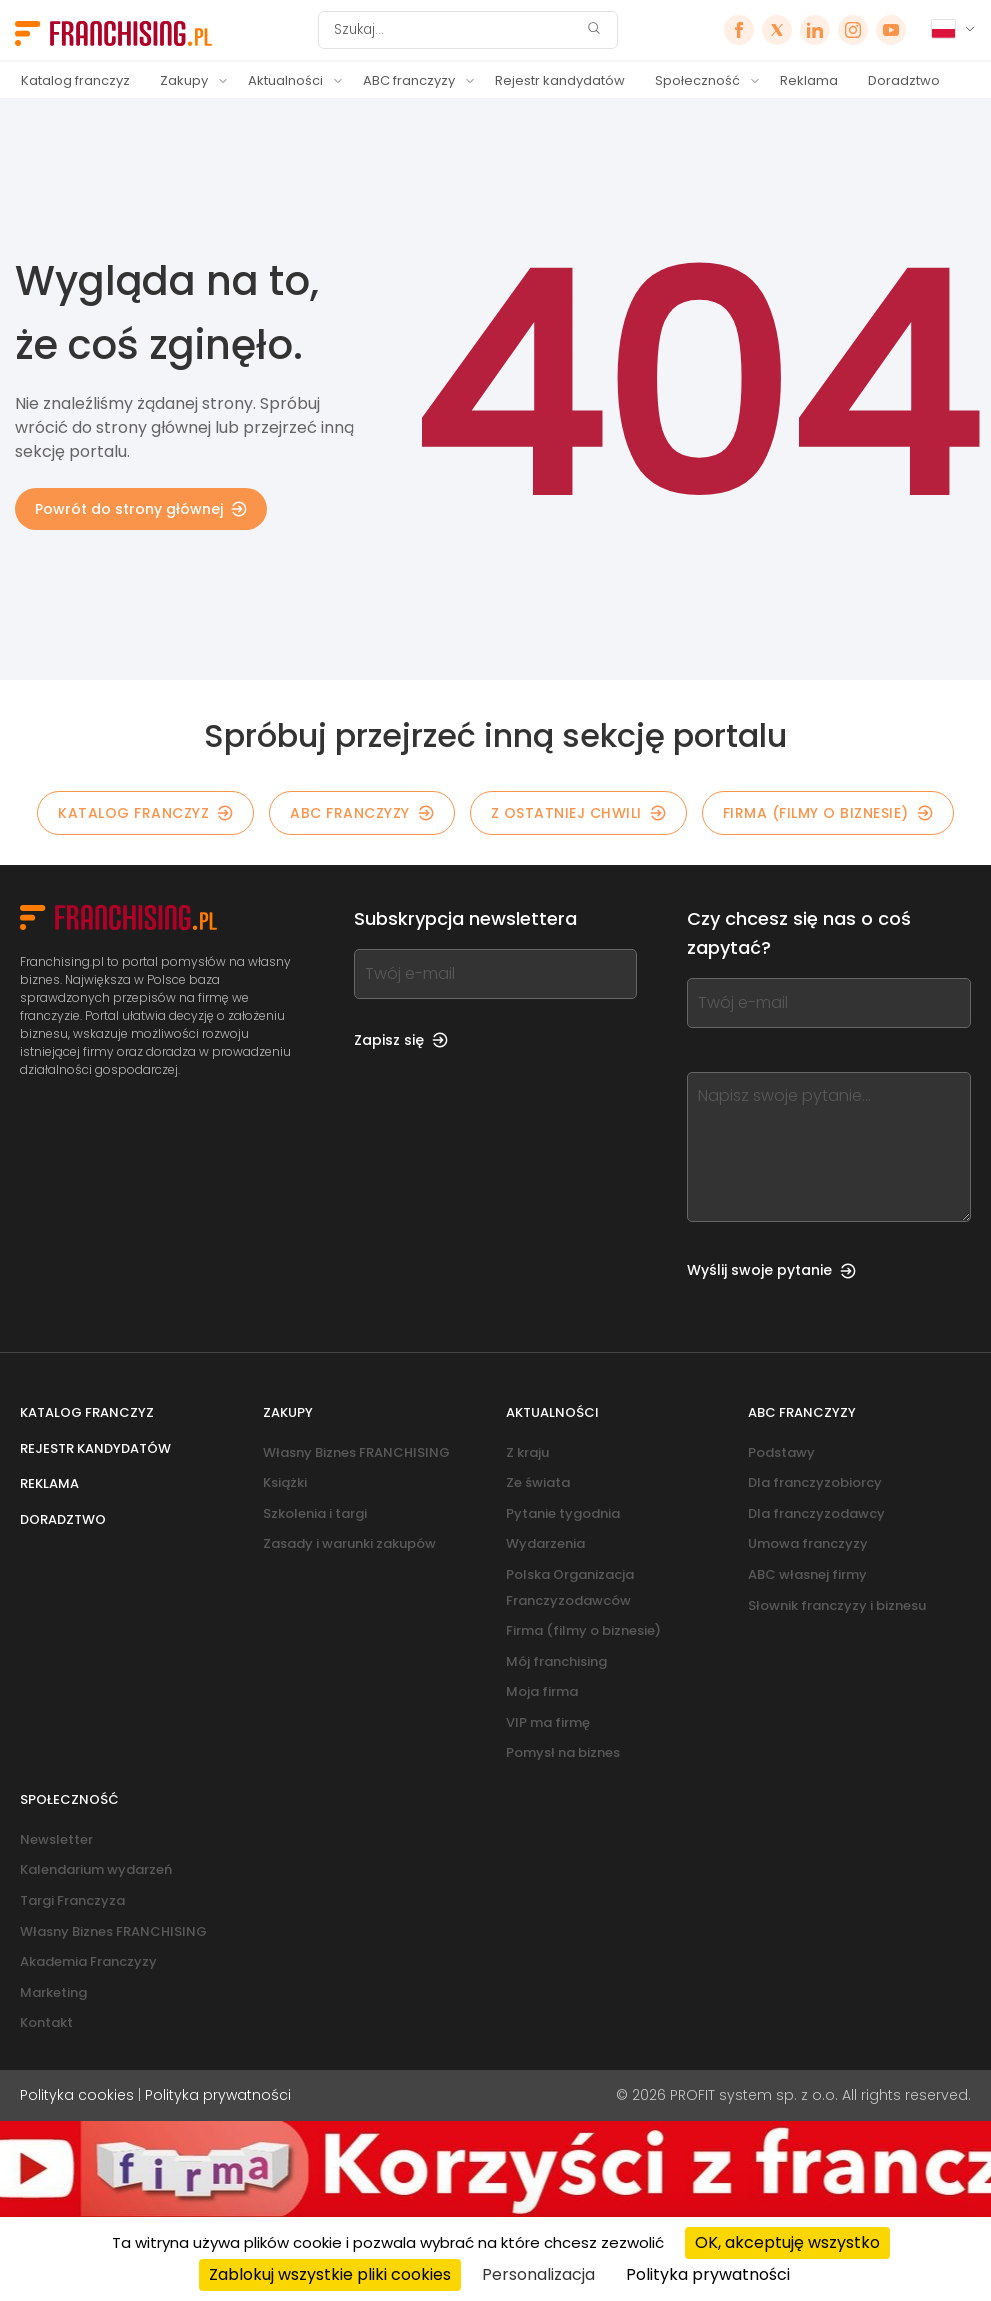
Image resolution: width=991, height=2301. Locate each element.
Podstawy (781, 1452)
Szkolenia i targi (315, 1513)
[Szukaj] (455, 30)
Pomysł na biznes (563, 1752)
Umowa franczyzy (808, 1543)
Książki (285, 1482)
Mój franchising (556, 1661)
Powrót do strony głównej (141, 509)
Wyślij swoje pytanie (771, 1270)
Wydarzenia (545, 1543)
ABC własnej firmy (807, 1574)
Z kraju (527, 1452)
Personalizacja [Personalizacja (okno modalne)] (538, 2274)
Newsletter (56, 1839)
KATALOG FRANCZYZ (145, 813)
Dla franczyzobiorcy (815, 1482)
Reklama (809, 80)
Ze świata (538, 1482)
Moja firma (542, 1691)
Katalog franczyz (75, 80)
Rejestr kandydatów (560, 80)
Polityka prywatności (218, 2095)
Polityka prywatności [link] (708, 2274)
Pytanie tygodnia (563, 1513)
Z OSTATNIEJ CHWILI (578, 813)
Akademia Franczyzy (88, 1961)
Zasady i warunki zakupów (349, 1543)
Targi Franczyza (72, 1900)
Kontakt (46, 2022)
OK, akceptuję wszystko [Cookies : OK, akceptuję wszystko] (787, 2242)
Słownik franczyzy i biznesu (837, 1605)
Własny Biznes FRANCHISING (356, 1452)
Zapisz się (401, 1040)
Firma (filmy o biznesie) (828, 813)
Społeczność (697, 80)
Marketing (53, 1992)
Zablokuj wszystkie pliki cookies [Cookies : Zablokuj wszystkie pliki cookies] (330, 2274)
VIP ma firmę (548, 1722)
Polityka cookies (77, 2095)
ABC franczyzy (409, 80)
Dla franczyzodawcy (816, 1513)
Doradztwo (904, 80)
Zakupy (184, 80)
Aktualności (285, 80)
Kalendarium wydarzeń (96, 1869)
